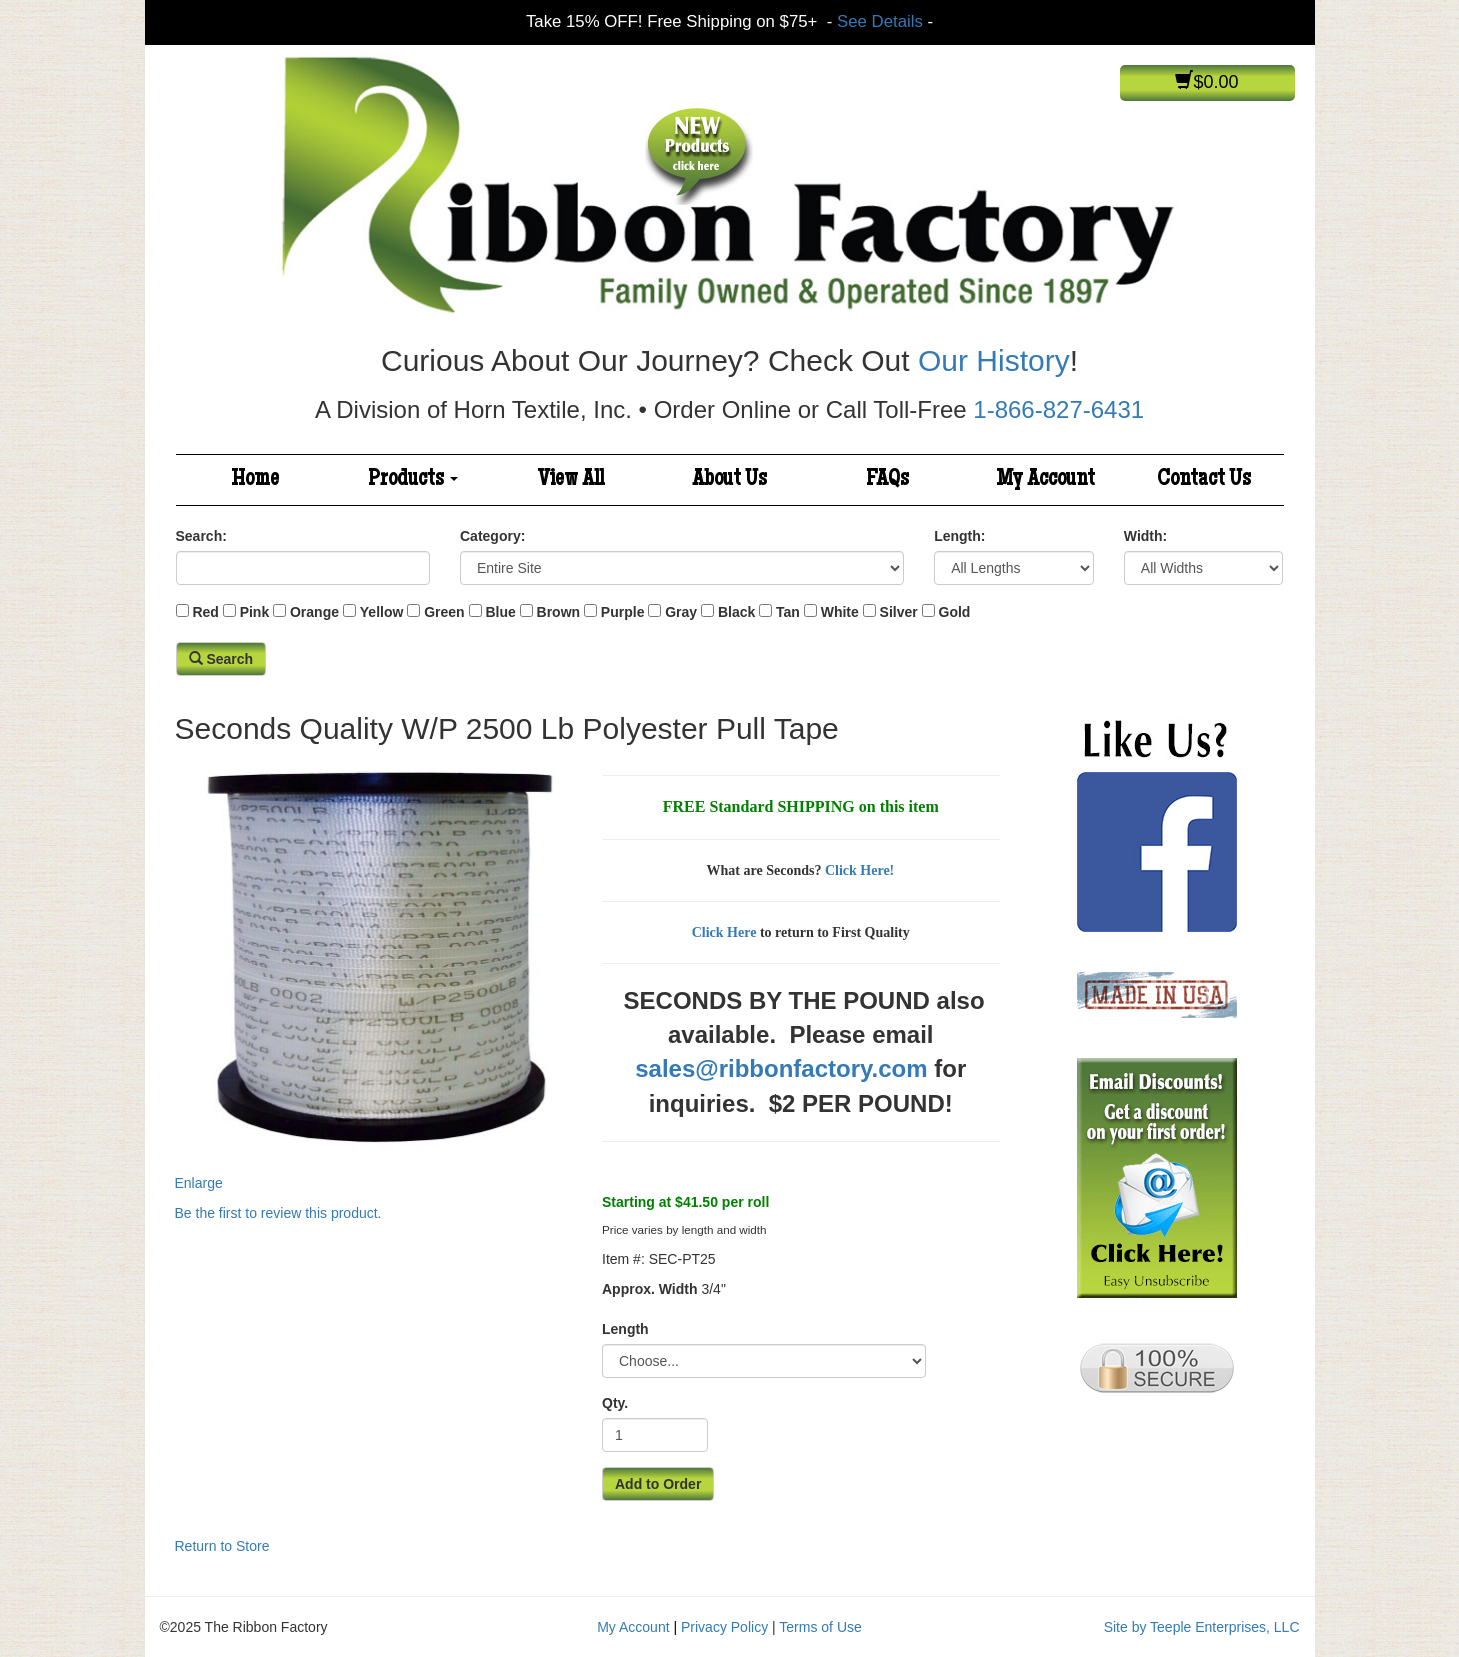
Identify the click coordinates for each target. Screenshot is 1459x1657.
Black (736, 612)
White (840, 612)
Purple (623, 612)
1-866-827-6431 (1058, 409)
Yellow (382, 612)
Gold (955, 612)
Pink (255, 612)
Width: (1145, 536)
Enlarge (374, 973)
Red (205, 612)
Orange (314, 612)
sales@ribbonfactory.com (781, 1068)
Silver (899, 612)
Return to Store (222, 1546)
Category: (492, 536)
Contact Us (1204, 480)
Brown (559, 612)
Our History (994, 360)
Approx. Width (650, 1289)
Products (413, 480)
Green (444, 612)
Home (255, 480)
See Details (880, 21)
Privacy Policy (724, 1627)
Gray (681, 612)
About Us (729, 480)
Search (221, 659)
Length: (959, 536)
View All (571, 480)
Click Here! (859, 870)
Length (625, 1329)
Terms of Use (820, 1627)
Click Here (724, 932)
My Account (1045, 480)
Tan (788, 612)
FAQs (887, 480)
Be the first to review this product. (278, 1213)
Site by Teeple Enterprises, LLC (1202, 1627)
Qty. (615, 1403)
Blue (500, 612)
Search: (201, 536)
